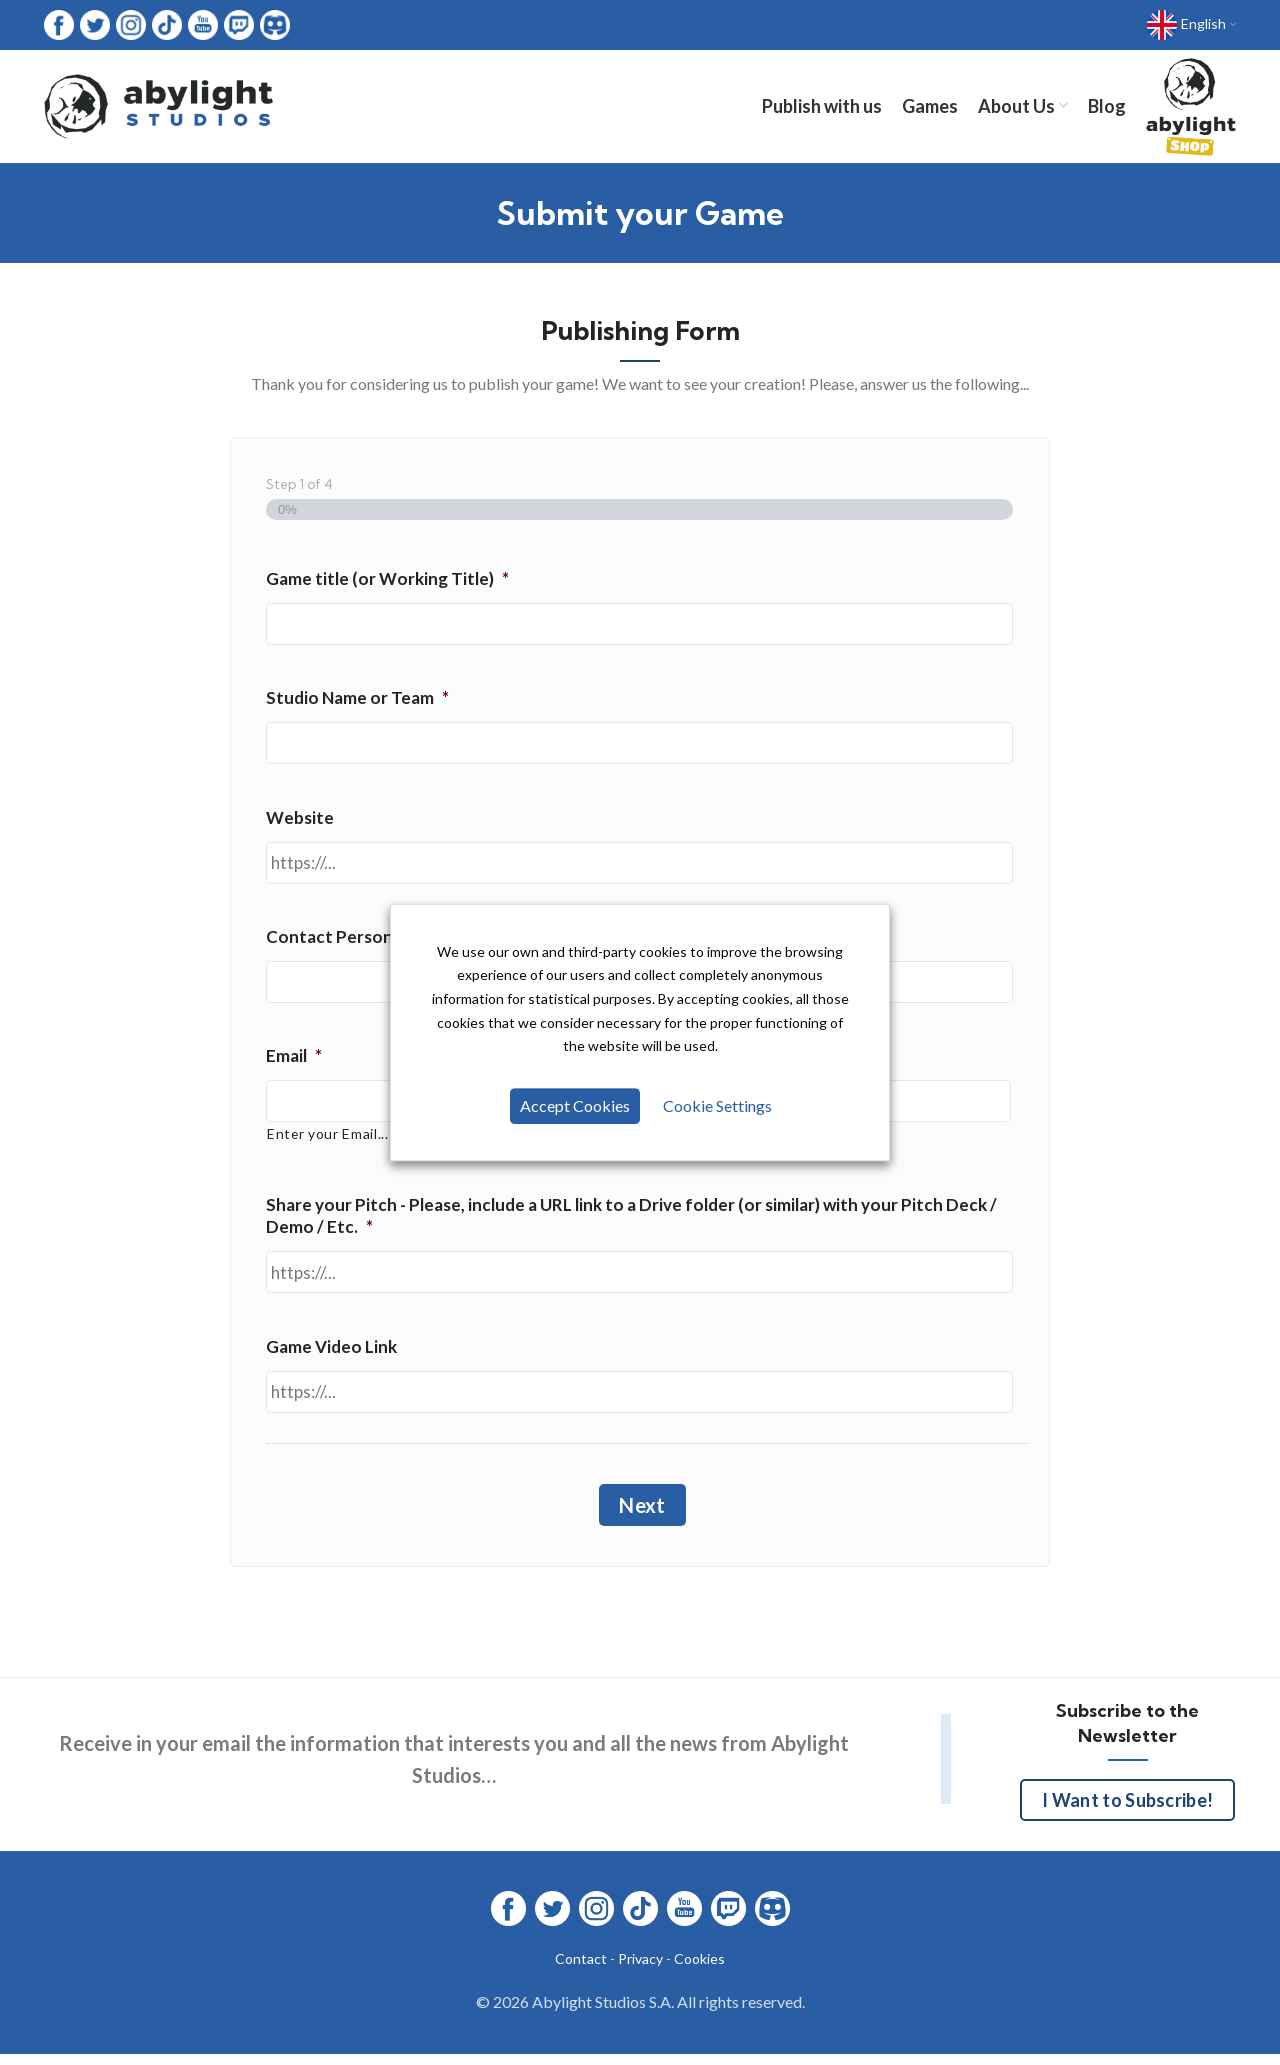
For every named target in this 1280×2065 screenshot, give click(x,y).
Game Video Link (331, 1352)
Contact (581, 1965)
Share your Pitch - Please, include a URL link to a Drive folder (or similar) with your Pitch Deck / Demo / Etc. (631, 1222)
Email (294, 1062)
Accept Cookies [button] (576, 1106)
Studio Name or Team (357, 704)
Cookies (699, 1965)
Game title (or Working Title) (387, 585)
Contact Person (337, 942)
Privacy (640, 1965)
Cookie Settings (716, 1106)
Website (300, 823)
